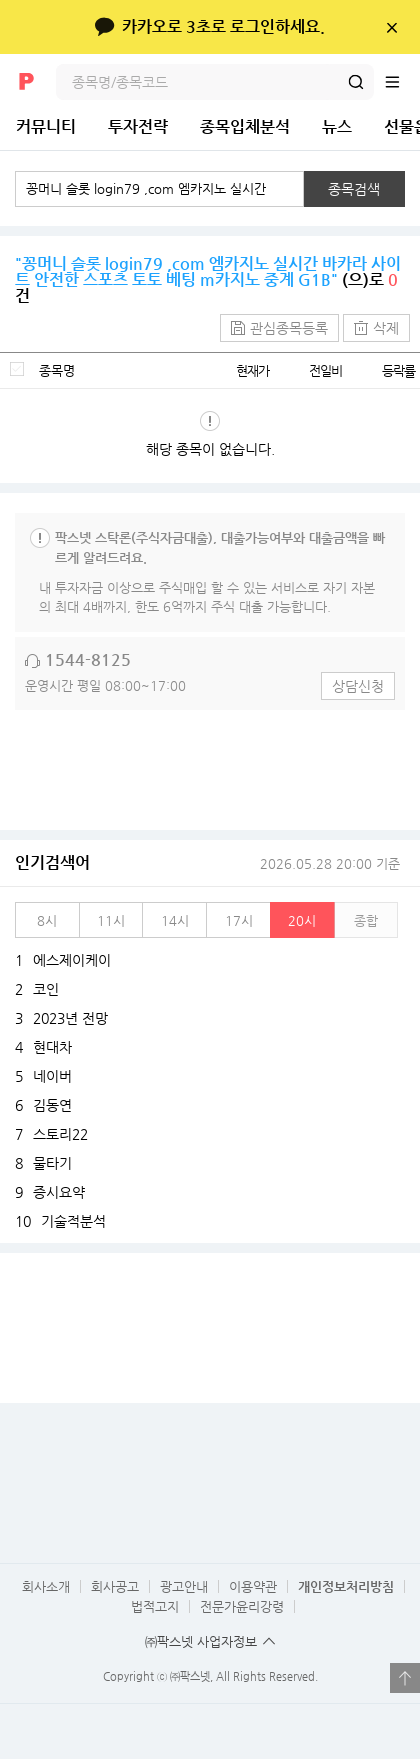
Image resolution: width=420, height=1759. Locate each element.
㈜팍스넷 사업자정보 (201, 1641)
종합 (366, 920)
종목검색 (354, 189)
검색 (356, 82)
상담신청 (358, 686)
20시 (302, 920)
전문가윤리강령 (242, 1606)
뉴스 (337, 126)
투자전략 (138, 126)
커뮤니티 (46, 126)
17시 (239, 920)
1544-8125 (88, 659)
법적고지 (155, 1606)
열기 (405, 1678)
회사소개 (46, 1586)
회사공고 (115, 1586)
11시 (111, 920)
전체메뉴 (402, 82)
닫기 (391, 27)
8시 (47, 920)
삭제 (386, 328)
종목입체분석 (245, 126)
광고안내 (184, 1586)
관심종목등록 (289, 328)
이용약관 (253, 1586)
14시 (175, 920)
